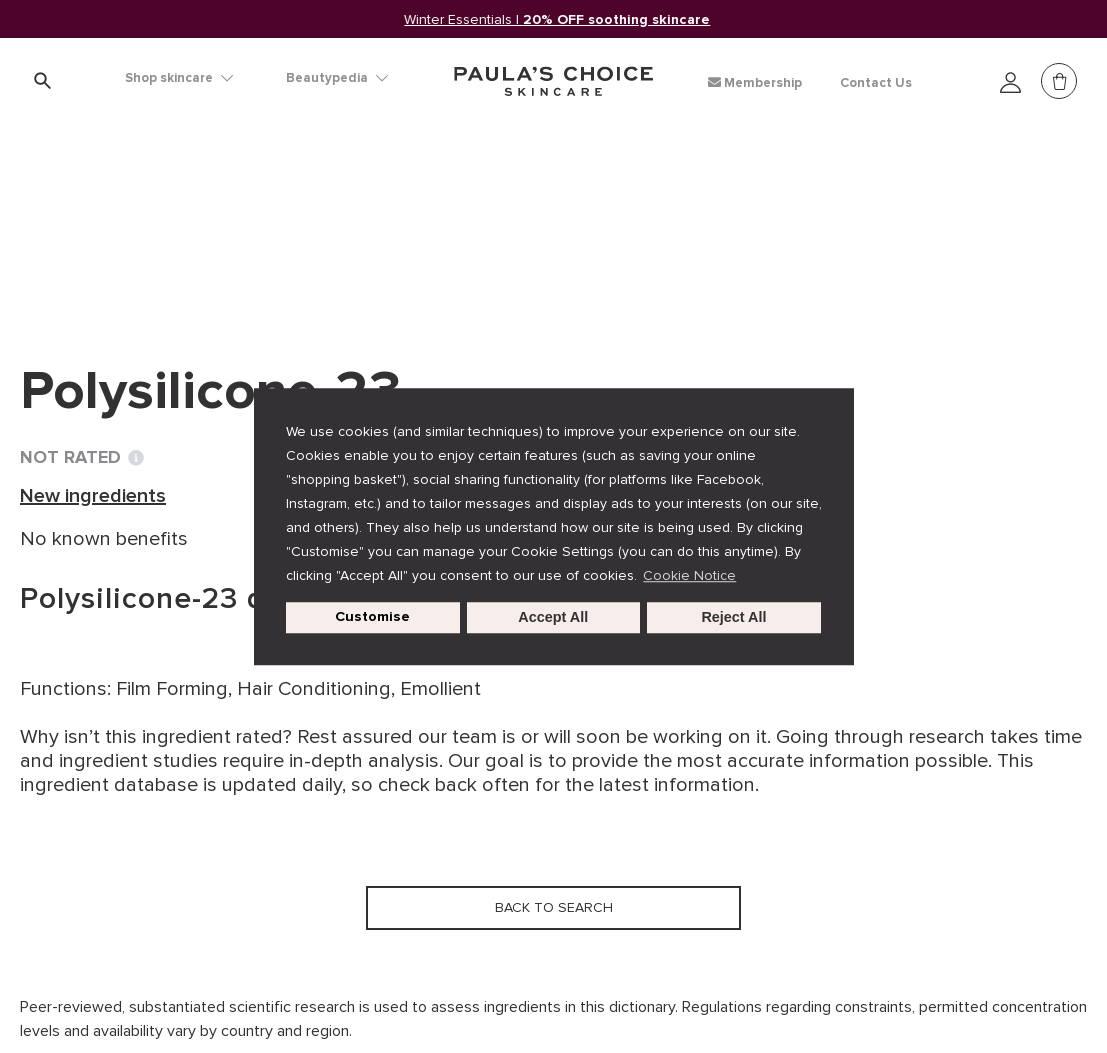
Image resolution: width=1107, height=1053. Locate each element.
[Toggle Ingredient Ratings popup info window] (136, 458)
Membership (755, 82)
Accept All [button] (553, 618)
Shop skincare (179, 78)
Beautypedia (337, 78)
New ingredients (305, 220)
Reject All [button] (733, 618)
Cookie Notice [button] (689, 575)
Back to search (114, 261)
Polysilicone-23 (467, 220)
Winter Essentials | (558, 19)
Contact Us (876, 83)
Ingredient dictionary (121, 220)
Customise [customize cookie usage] (372, 617)
